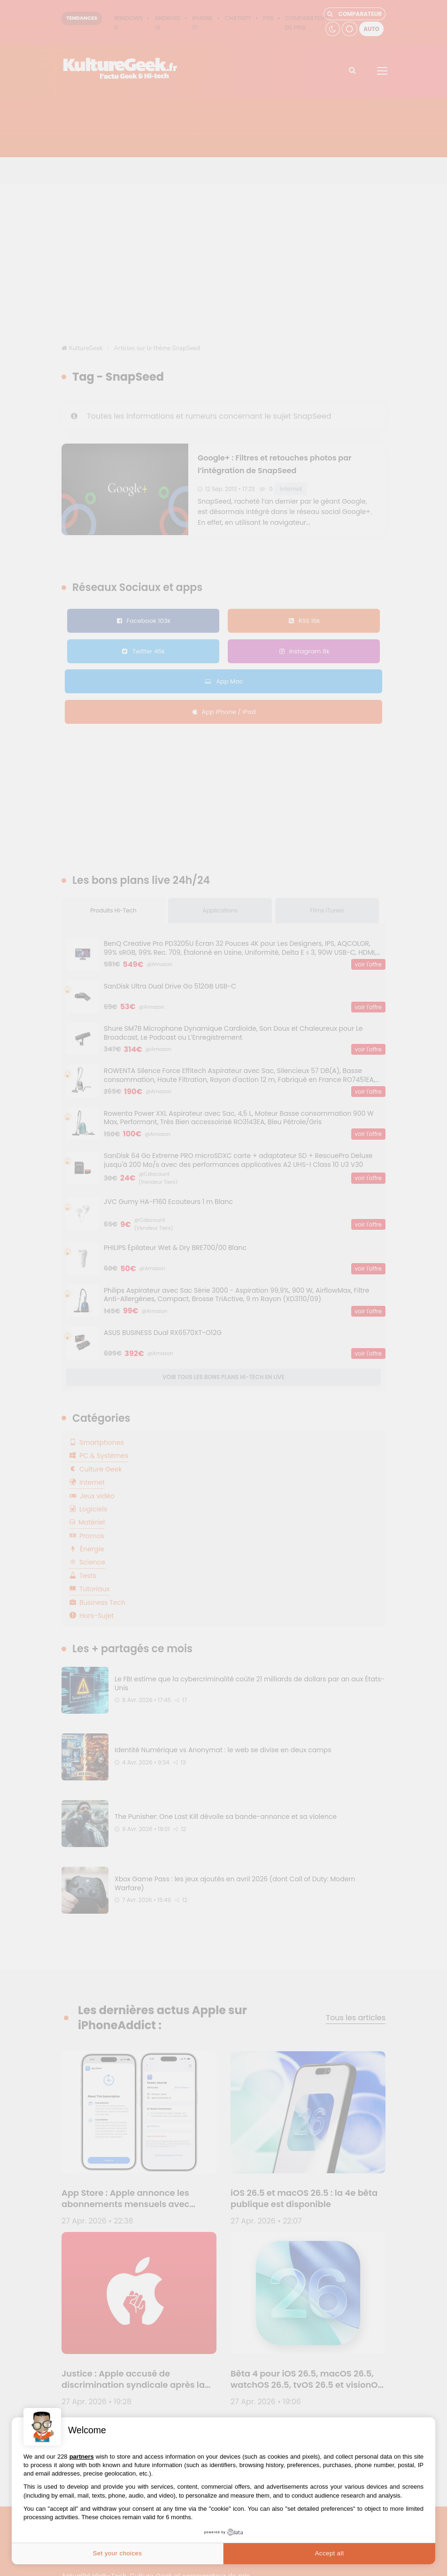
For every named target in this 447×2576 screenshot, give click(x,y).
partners (81, 2456)
